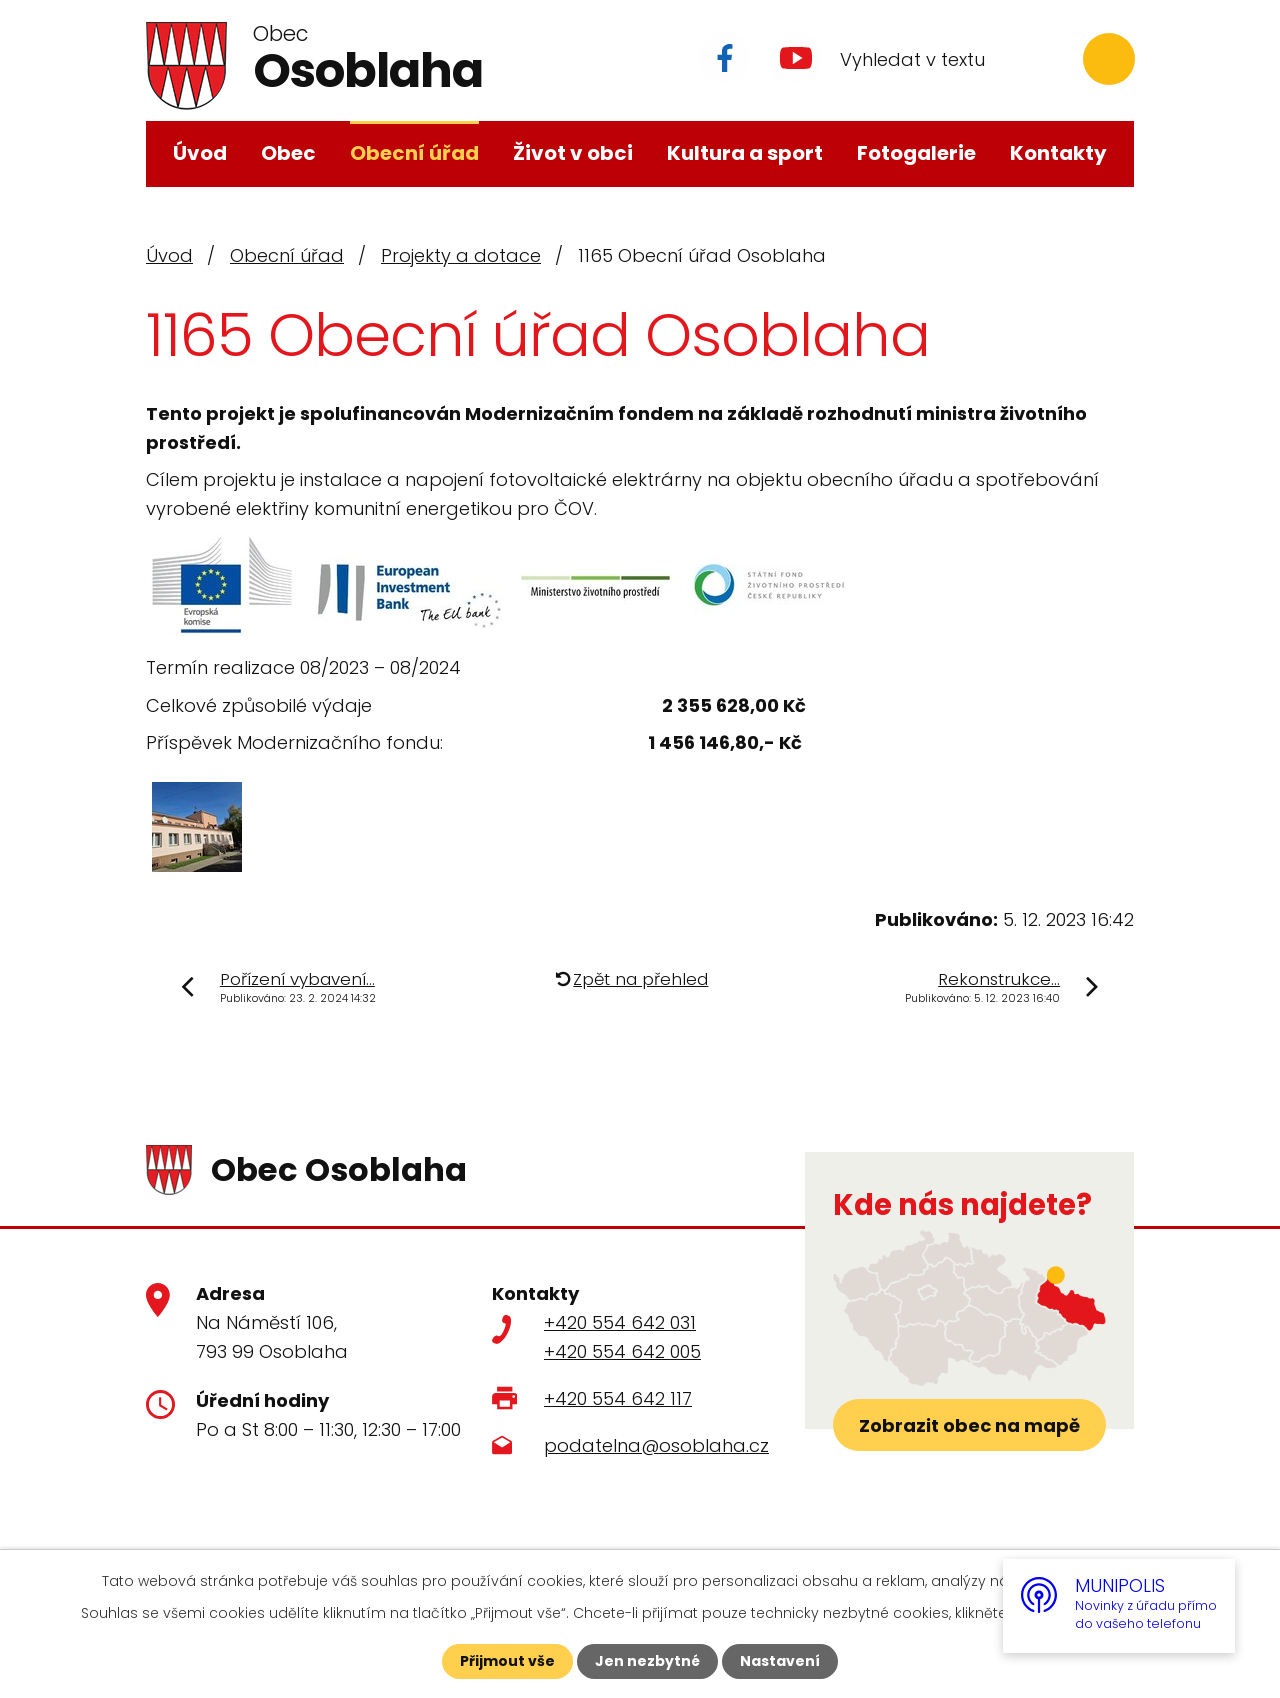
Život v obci (573, 153)
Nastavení (780, 1661)
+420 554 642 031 (620, 1322)
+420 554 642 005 (622, 1351)
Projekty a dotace (461, 255)
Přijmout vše (507, 1661)
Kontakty (1058, 153)
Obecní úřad (414, 153)
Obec (288, 153)
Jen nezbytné (647, 1661)
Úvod (200, 153)
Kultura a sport (745, 153)
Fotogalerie (916, 153)
